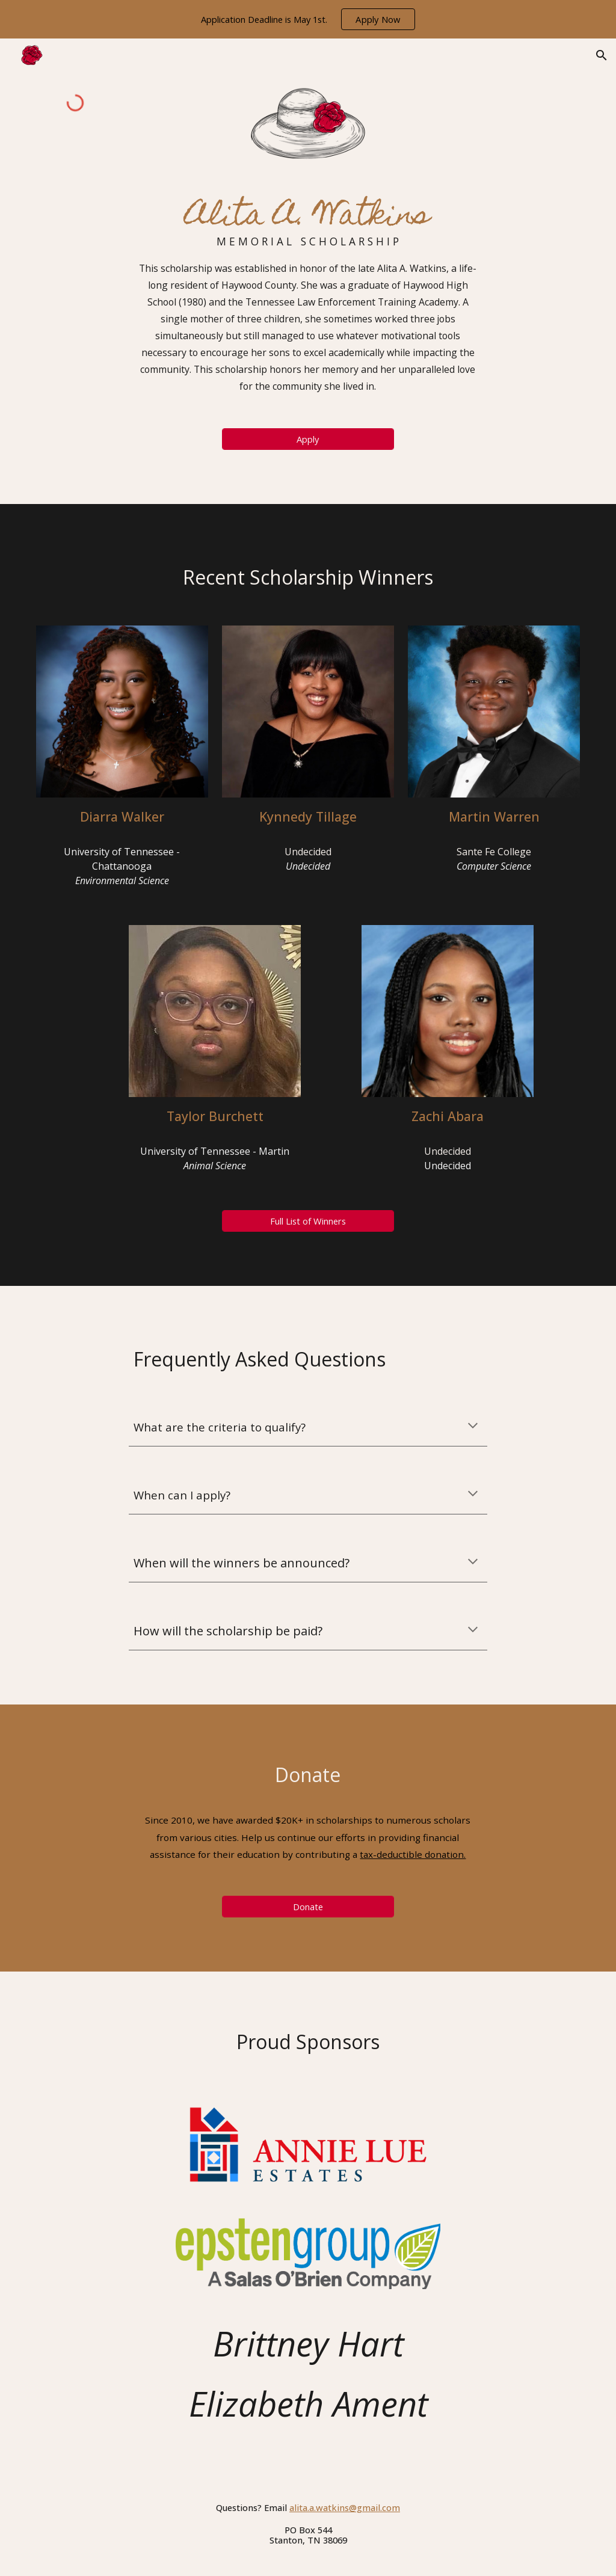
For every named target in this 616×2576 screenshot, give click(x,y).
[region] (308, 19)
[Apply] (308, 438)
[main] (308, 294)
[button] (601, 55)
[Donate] (308, 1906)
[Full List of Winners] (308, 1220)
